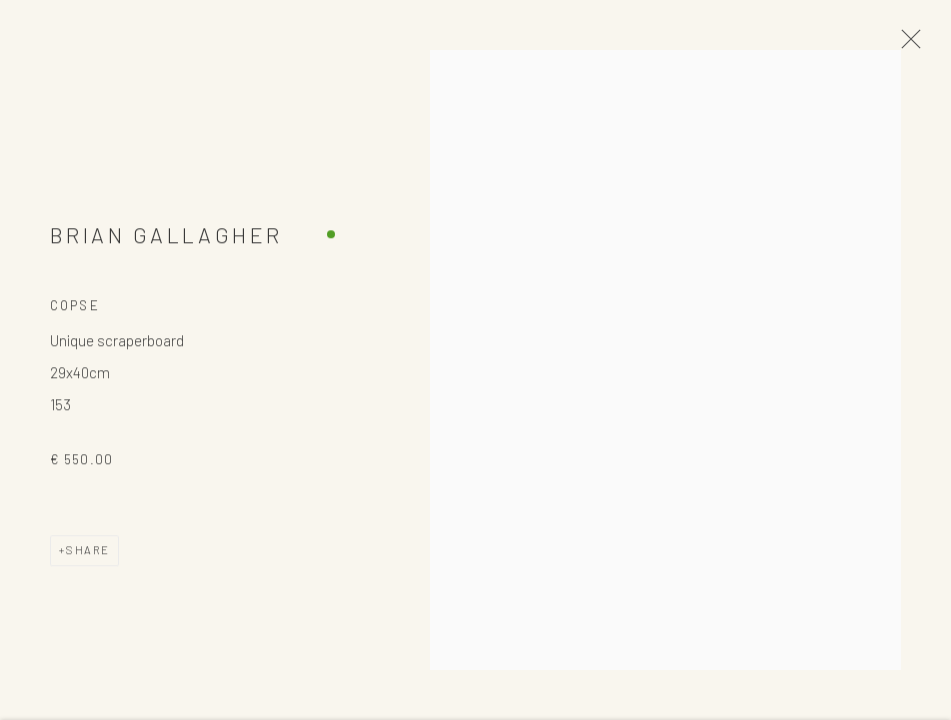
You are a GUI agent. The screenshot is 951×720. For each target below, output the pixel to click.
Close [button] (906, 45)
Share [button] (88, 557)
